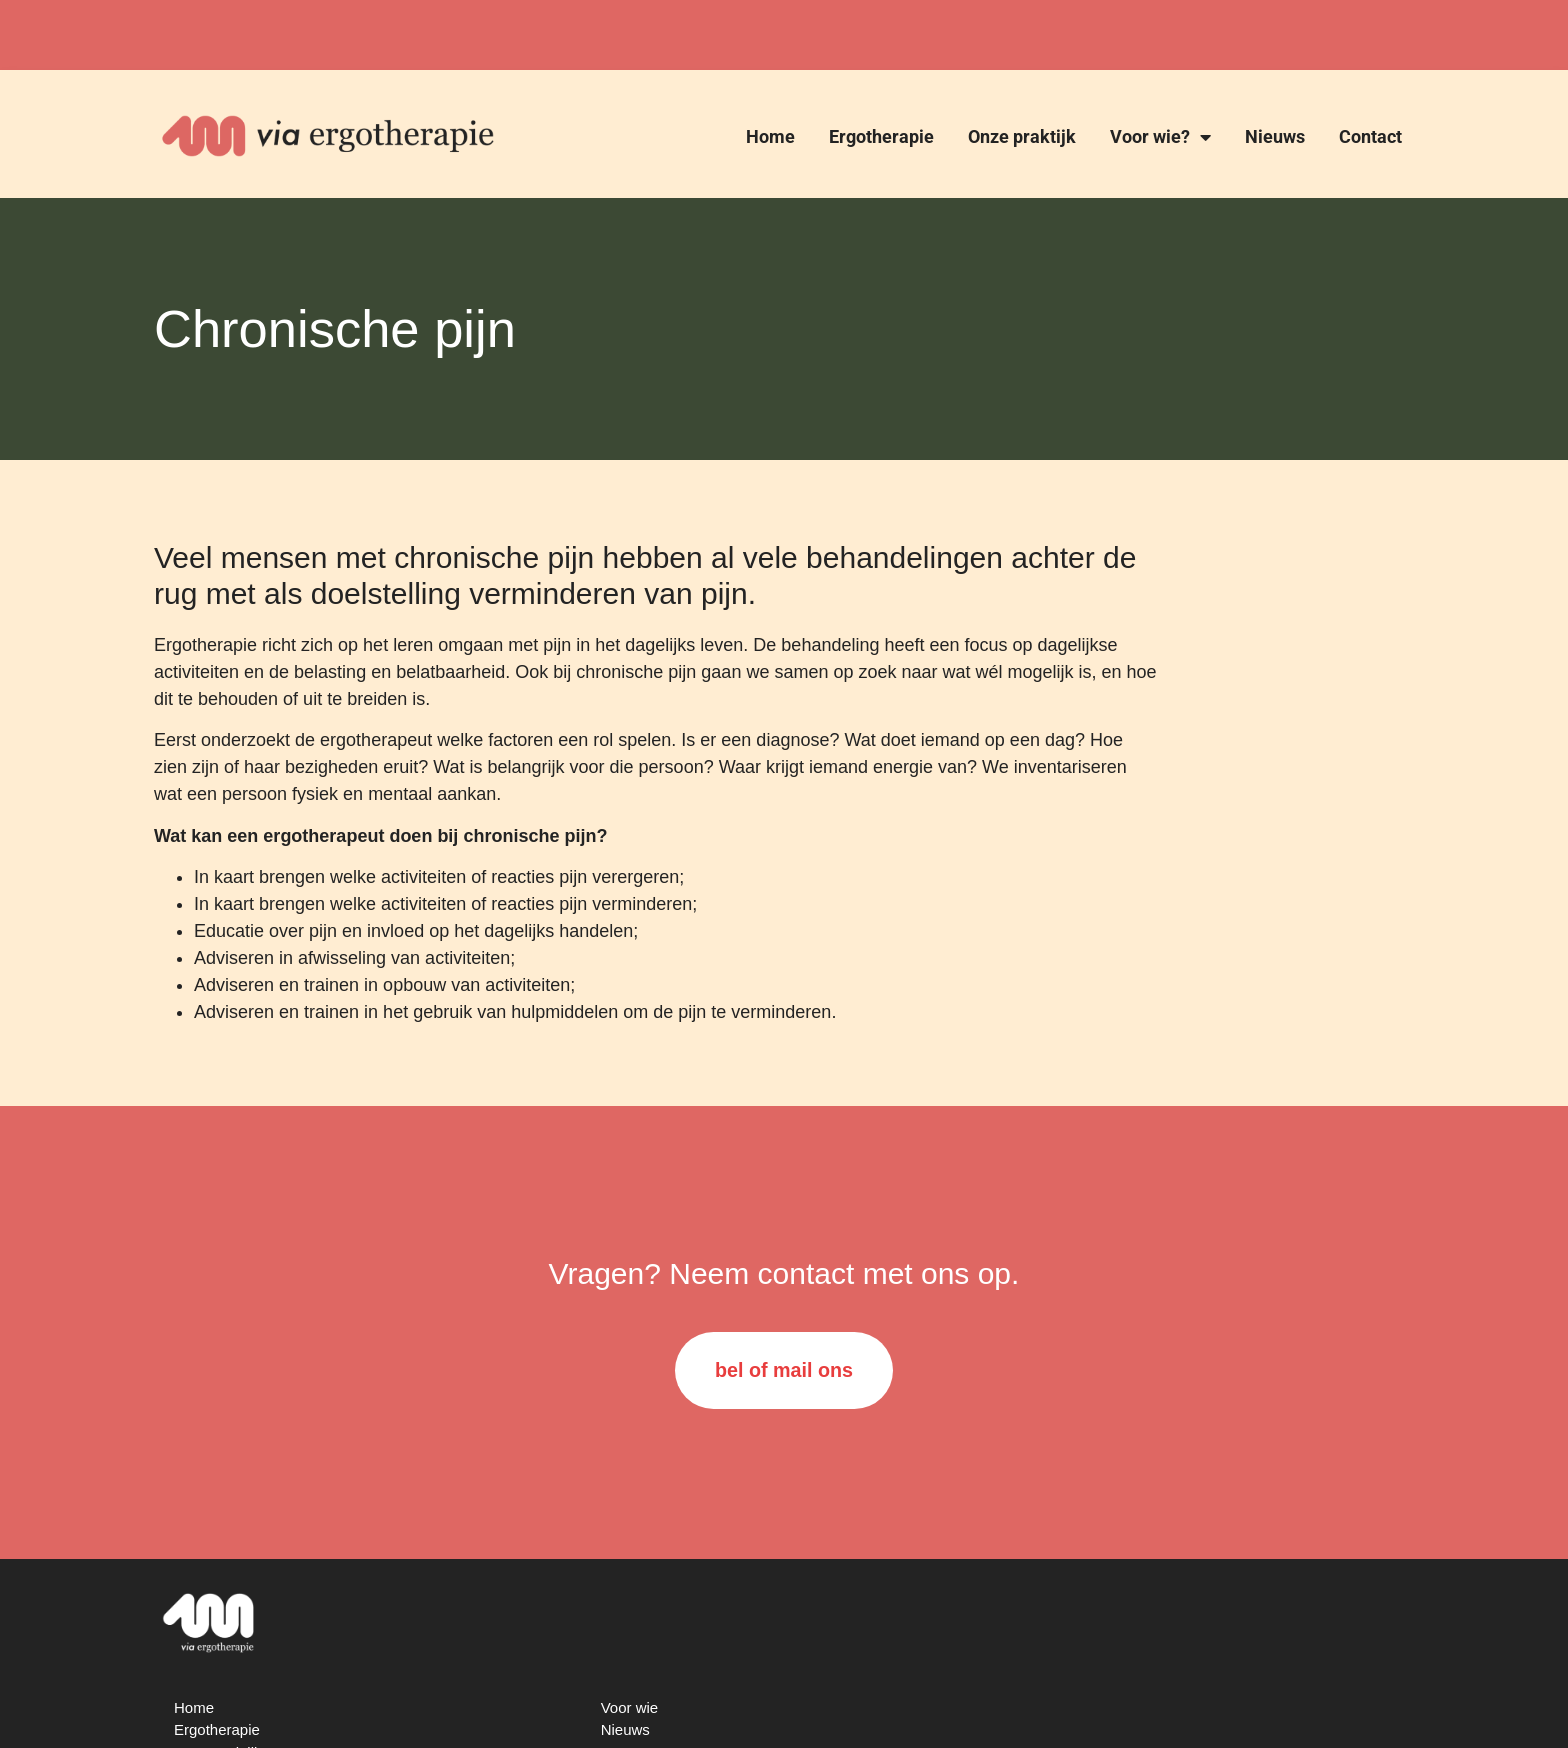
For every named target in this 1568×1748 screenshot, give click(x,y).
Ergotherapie (881, 136)
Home (770, 136)
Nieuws (1275, 136)
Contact (1370, 136)
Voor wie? (1160, 137)
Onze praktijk (1022, 136)
